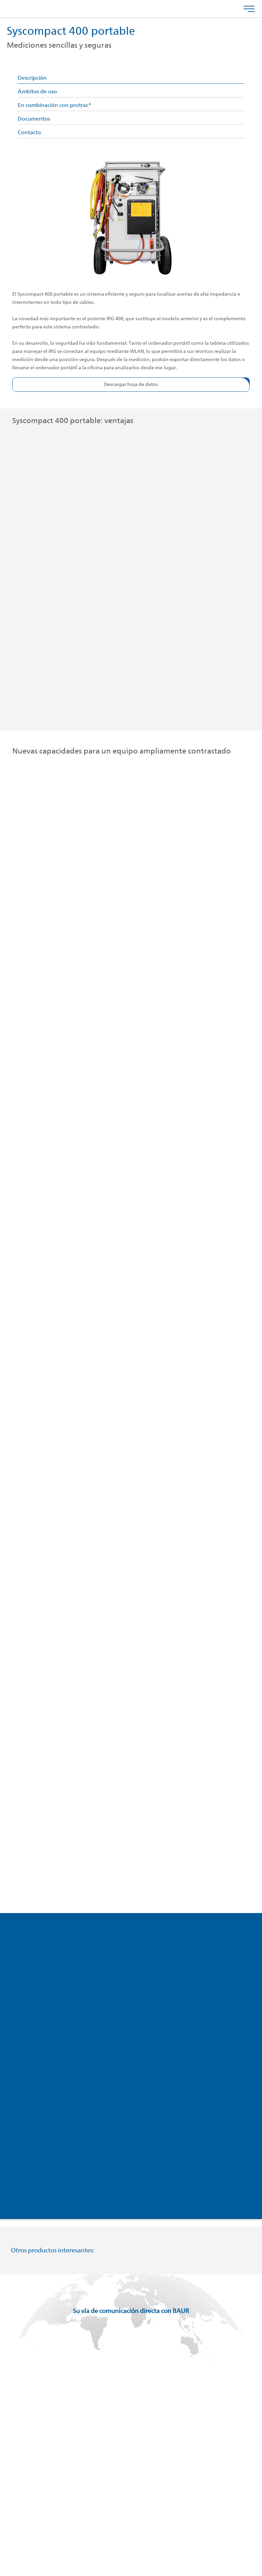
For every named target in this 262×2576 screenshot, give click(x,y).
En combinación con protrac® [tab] (54, 105)
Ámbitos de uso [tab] (37, 92)
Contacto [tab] (29, 133)
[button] (131, 384)
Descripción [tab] (32, 78)
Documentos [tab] (34, 119)
